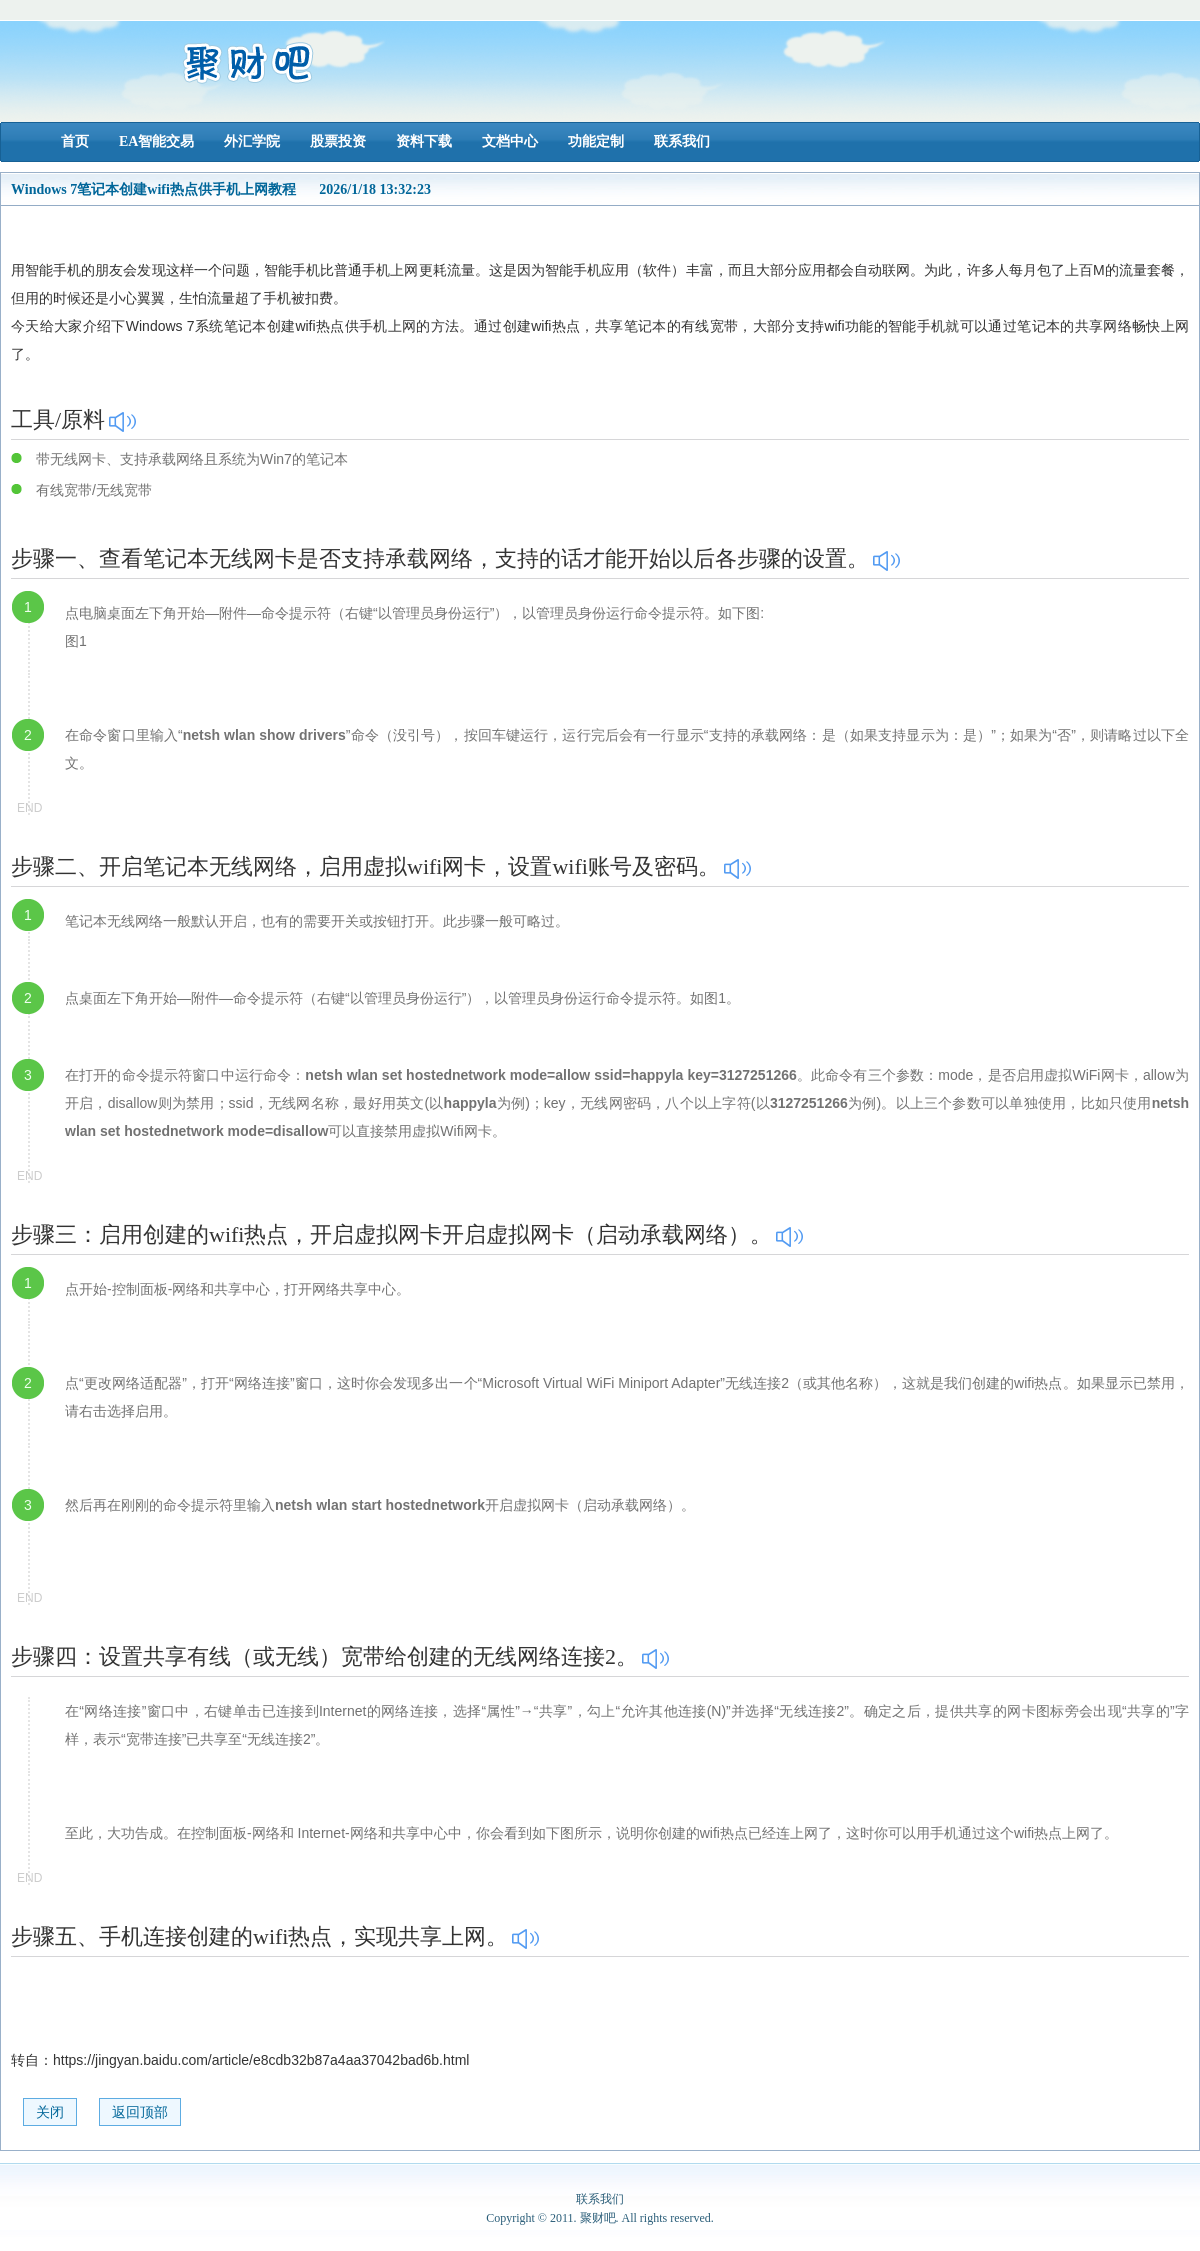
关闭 (50, 2112)
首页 (75, 141)
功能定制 (596, 141)
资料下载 (424, 141)
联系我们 (682, 141)
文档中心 (510, 141)
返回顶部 (140, 2112)
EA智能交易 (156, 141)
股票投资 (338, 141)
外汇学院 (252, 141)
